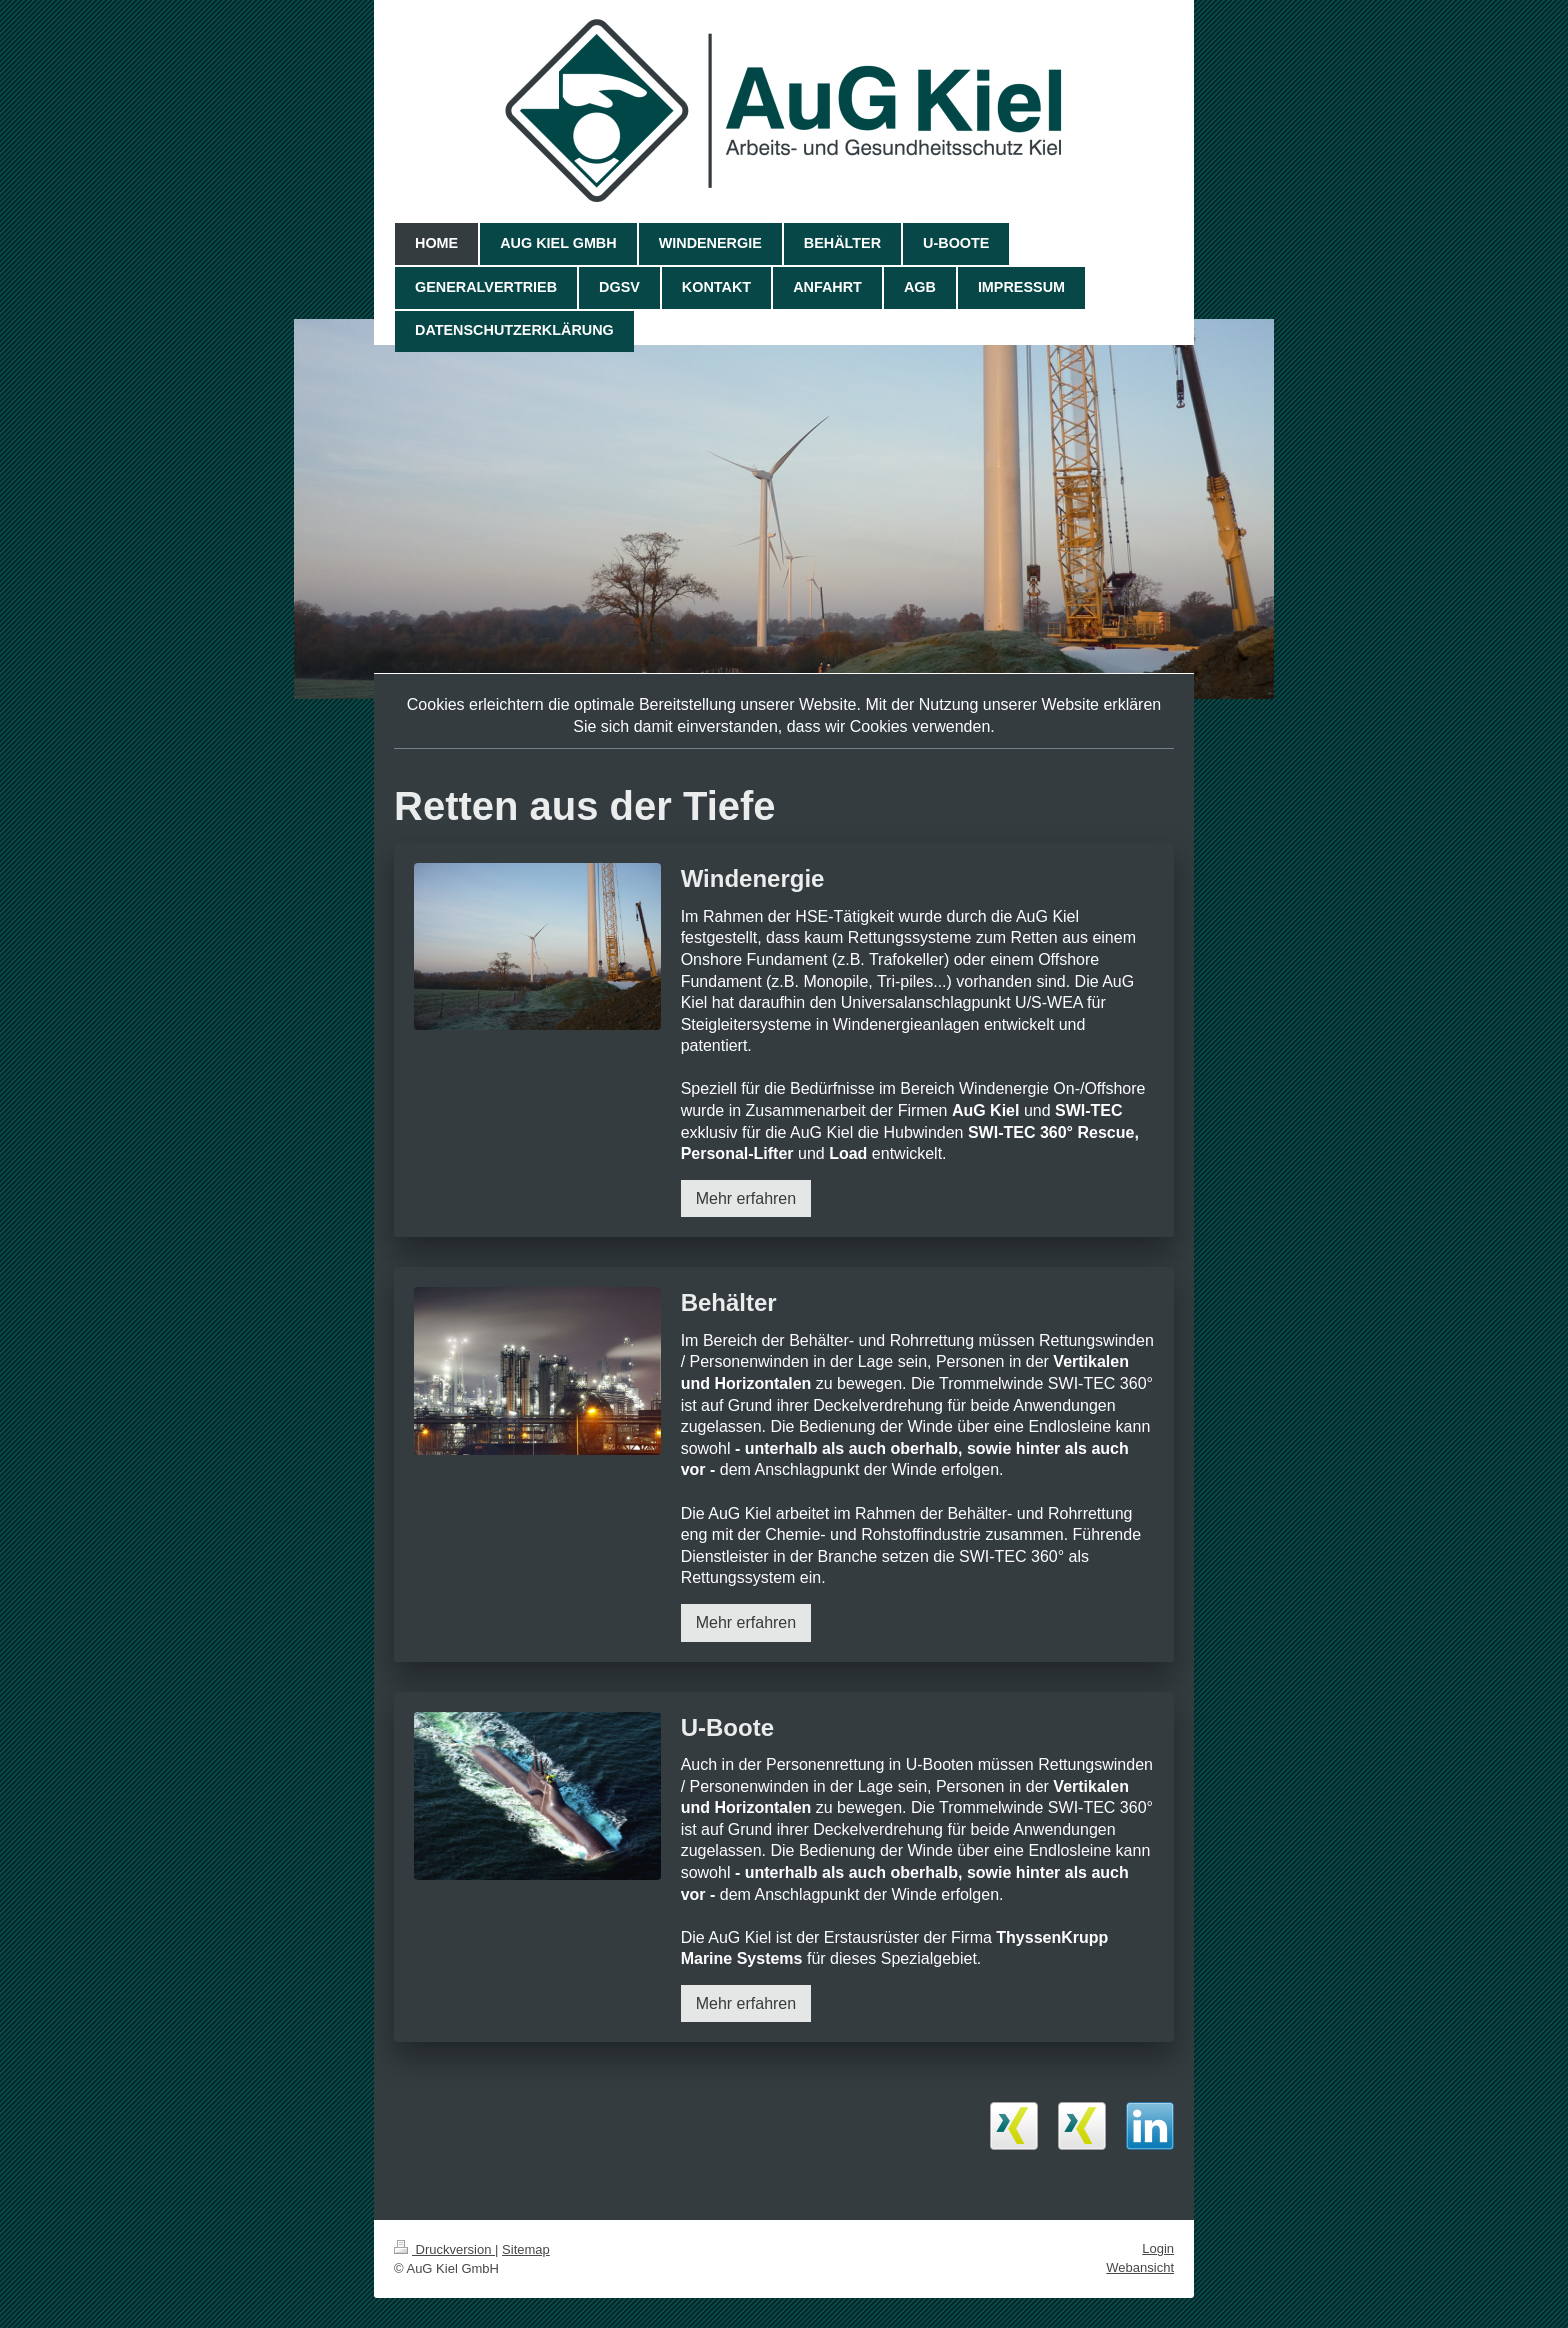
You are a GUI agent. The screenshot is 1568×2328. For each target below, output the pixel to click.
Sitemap (526, 2249)
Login (1158, 2248)
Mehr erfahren (746, 1198)
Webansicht (1140, 2267)
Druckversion (444, 2249)
